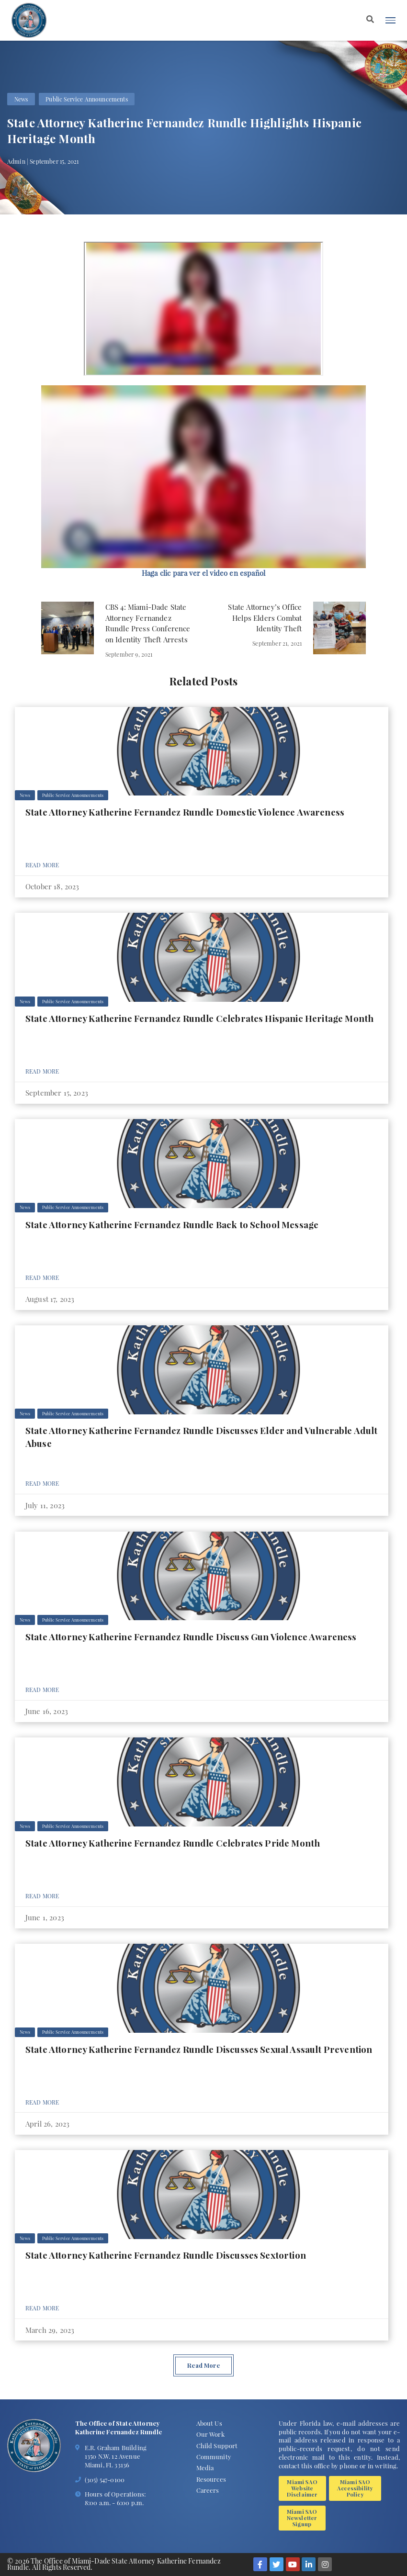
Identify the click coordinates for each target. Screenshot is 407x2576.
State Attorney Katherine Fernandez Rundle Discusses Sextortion (165, 2255)
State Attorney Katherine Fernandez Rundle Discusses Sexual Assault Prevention (198, 2049)
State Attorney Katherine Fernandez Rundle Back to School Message (171, 1225)
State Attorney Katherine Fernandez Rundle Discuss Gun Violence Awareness (191, 1637)
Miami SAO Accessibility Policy (355, 2488)
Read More (42, 865)
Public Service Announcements (86, 99)
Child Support (217, 2446)
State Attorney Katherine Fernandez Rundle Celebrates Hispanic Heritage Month (199, 1018)
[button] (203, 573)
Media (205, 2468)
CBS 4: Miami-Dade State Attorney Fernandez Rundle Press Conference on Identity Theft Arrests (148, 623)
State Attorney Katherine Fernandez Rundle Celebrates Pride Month (172, 1843)
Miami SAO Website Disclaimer (302, 2488)
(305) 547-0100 (104, 2479)
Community (213, 2457)
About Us (209, 2423)
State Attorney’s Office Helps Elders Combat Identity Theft (265, 617)
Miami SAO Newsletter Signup (302, 2518)
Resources (211, 2479)
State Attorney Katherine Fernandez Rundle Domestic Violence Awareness (184, 812)
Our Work (210, 2434)
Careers (207, 2490)
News (21, 99)
